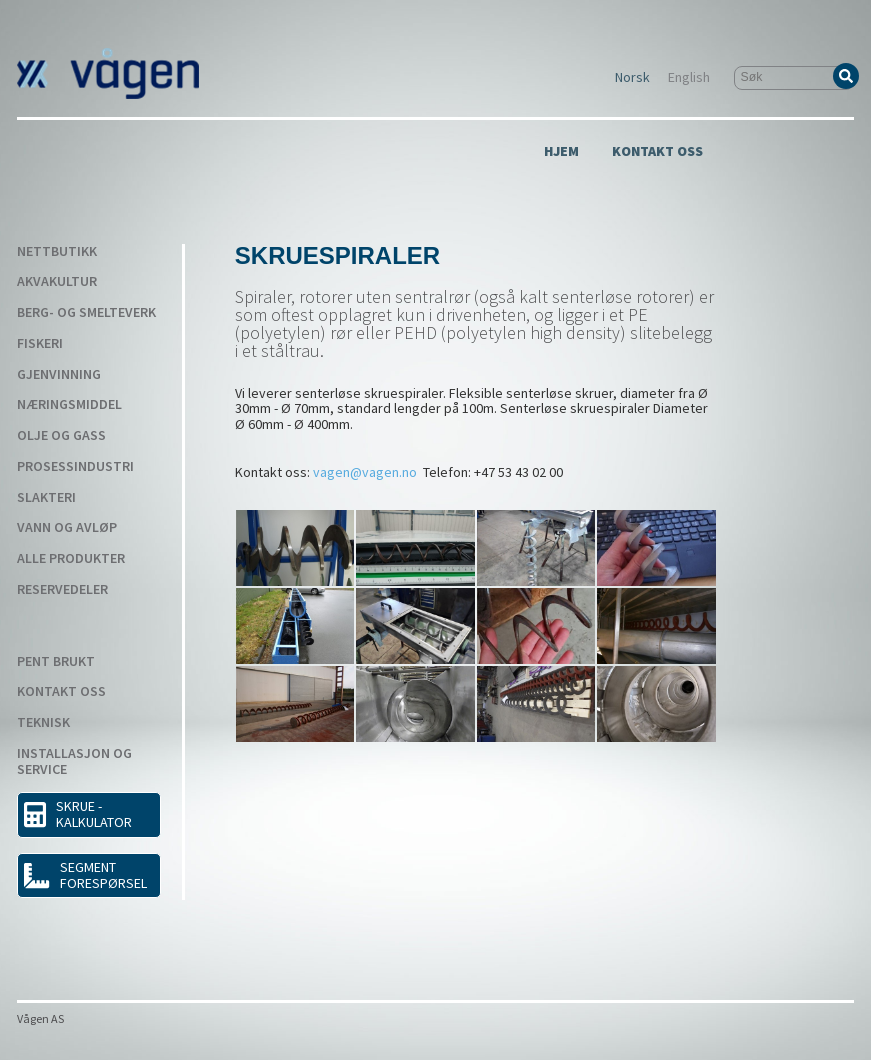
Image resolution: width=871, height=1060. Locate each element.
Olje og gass (61, 436)
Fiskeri (40, 344)
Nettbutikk (57, 252)
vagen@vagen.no (365, 472)
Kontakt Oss (657, 152)
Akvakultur (57, 282)
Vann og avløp (67, 528)
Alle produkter (71, 559)
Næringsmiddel (69, 405)
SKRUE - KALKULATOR (78, 814)
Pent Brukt (56, 662)
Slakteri (46, 498)
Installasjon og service (74, 762)
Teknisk (43, 723)
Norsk (632, 78)
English (689, 78)
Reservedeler (62, 590)
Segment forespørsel (85, 875)
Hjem (561, 152)
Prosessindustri (75, 467)
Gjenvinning (59, 375)
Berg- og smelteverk (86, 313)
